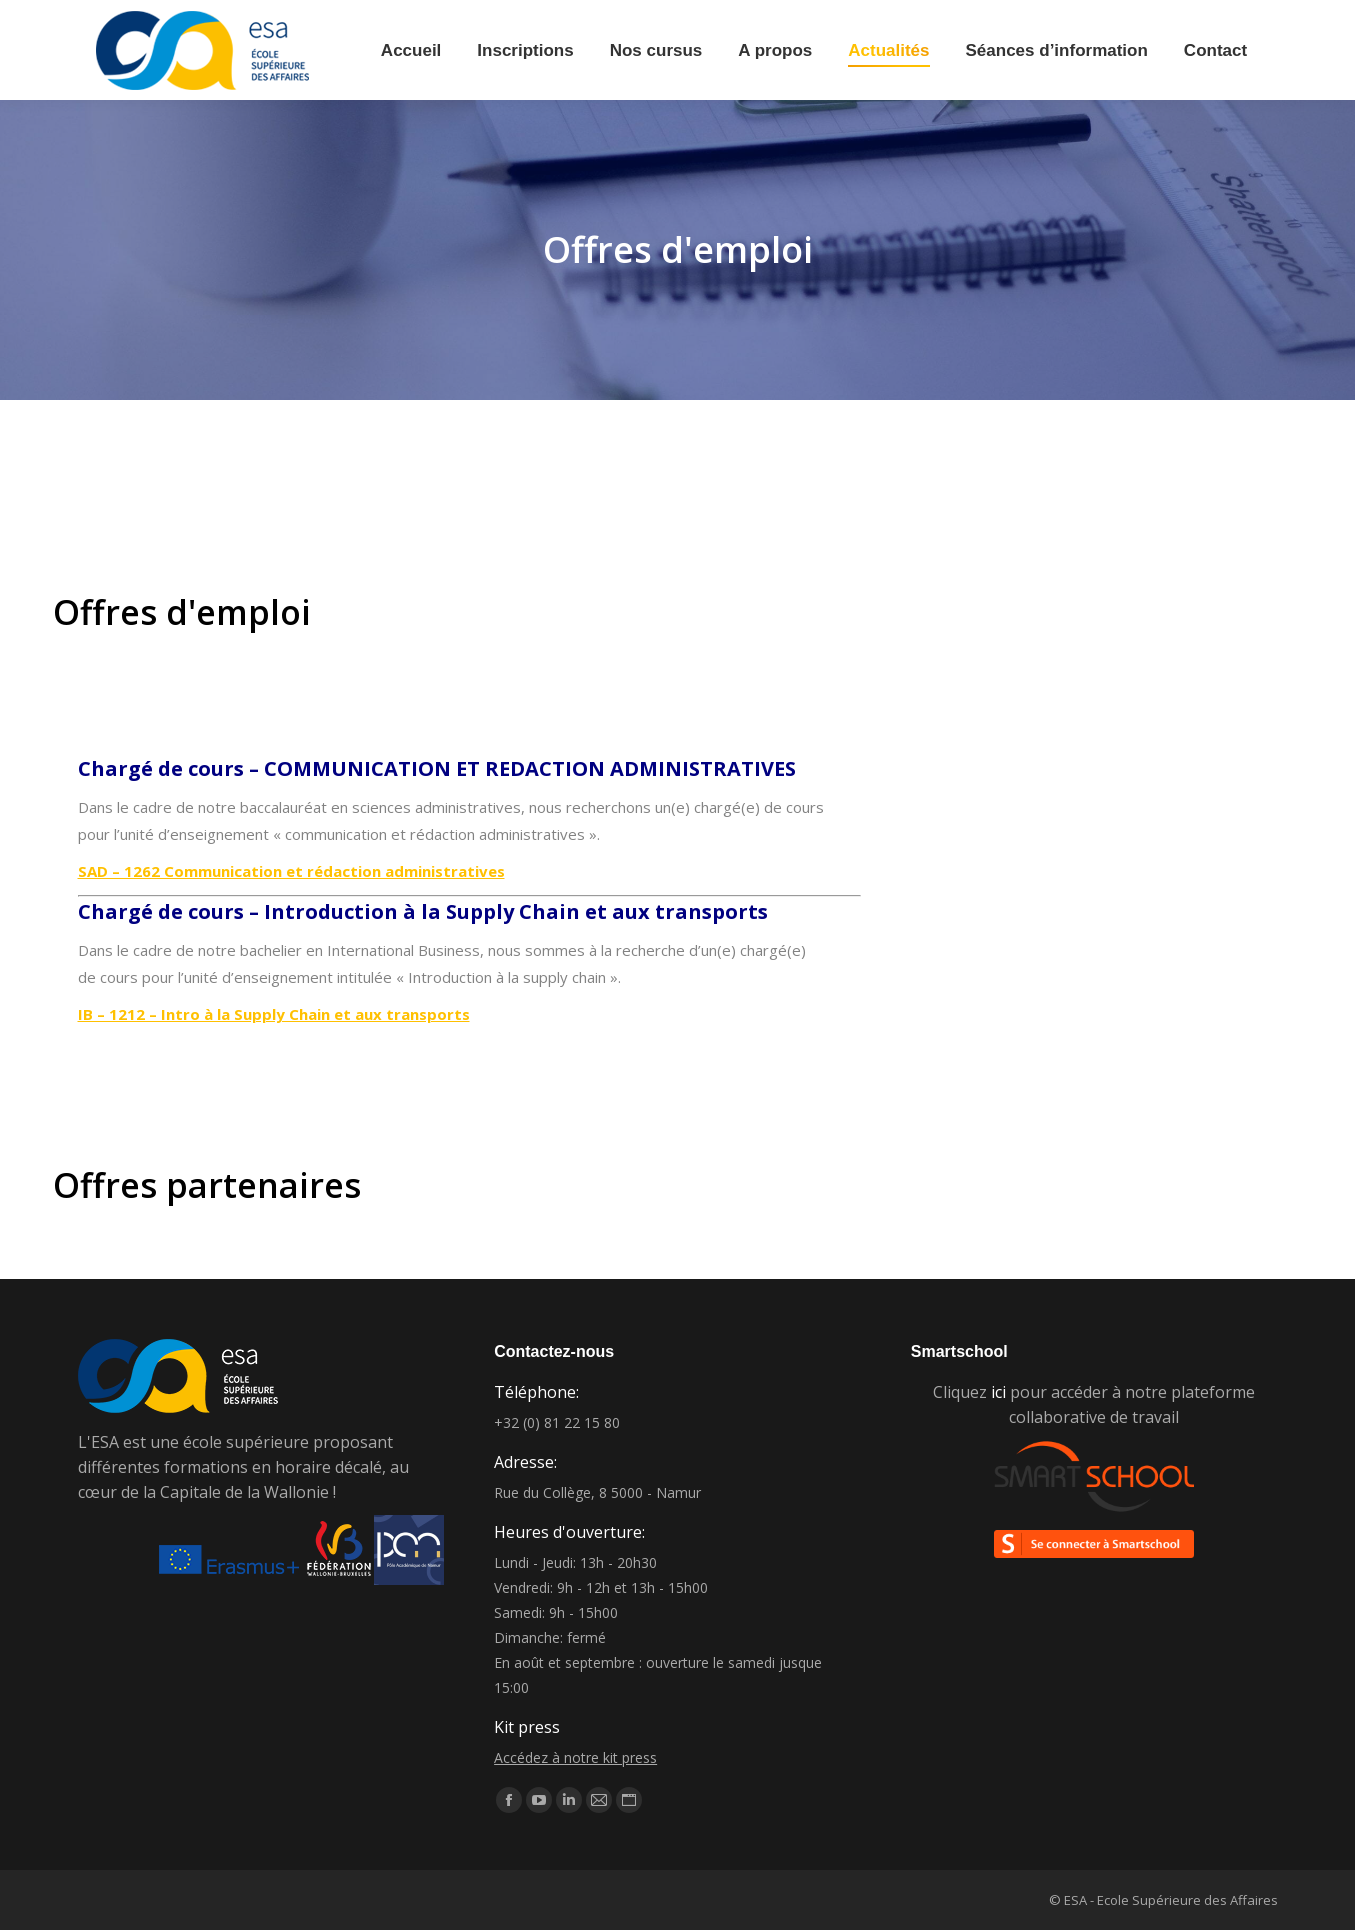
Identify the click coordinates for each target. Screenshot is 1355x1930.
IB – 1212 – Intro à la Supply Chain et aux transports (274, 1014)
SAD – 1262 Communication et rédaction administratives (291, 871)
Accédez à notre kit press (575, 1757)
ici (998, 1392)
